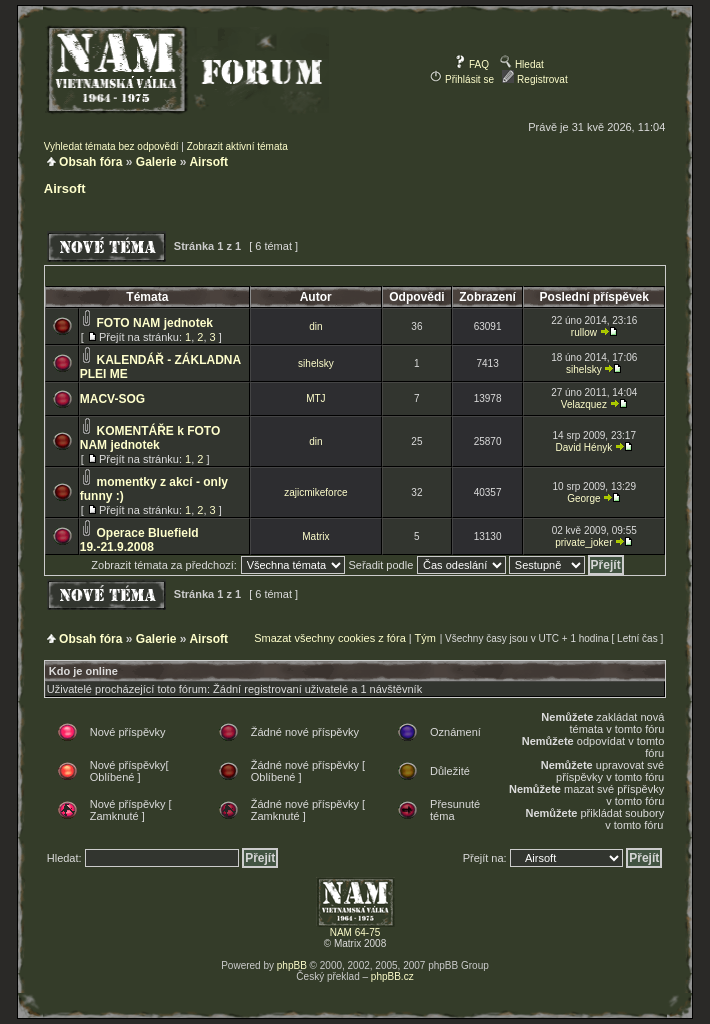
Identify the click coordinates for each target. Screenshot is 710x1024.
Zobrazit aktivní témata (237, 146)
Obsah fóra (90, 162)
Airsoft (208, 162)
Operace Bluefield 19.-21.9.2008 (139, 540)
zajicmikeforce (315, 492)
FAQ (471, 64)
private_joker (583, 542)
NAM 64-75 (355, 932)
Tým (425, 638)
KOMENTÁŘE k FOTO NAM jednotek (150, 438)
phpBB (292, 965)
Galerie (156, 162)
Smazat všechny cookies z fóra (330, 638)
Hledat (522, 64)
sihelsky (316, 363)
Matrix (315, 536)
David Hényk (584, 447)
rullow (584, 332)
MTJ (315, 398)
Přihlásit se (462, 79)
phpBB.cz (392, 976)
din (315, 326)
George (583, 498)
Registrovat (534, 79)
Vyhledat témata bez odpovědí (111, 146)
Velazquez (584, 404)
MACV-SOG (112, 399)
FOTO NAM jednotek (155, 323)
